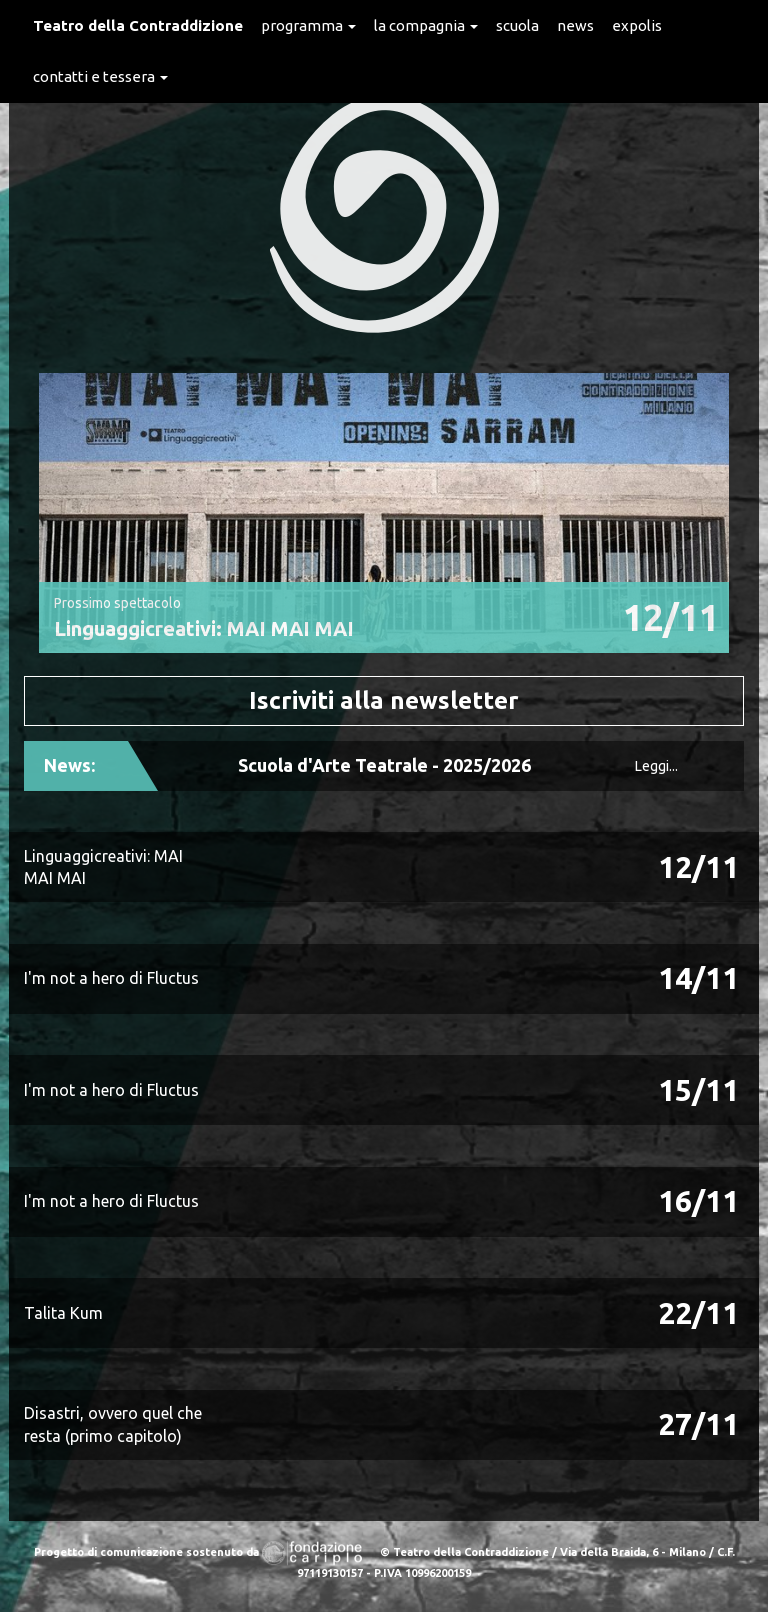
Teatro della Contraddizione (138, 25)
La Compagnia (426, 25)
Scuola (517, 25)
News (575, 25)
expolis (637, 25)
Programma (308, 25)
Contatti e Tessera (100, 76)
